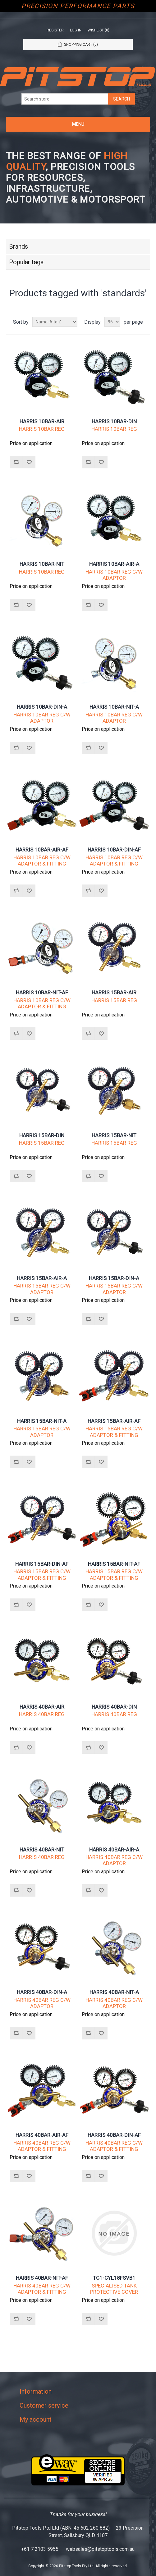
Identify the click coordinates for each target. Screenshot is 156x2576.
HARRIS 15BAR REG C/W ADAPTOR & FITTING (114, 1431)
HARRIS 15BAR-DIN (41, 1135)
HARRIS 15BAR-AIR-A (42, 1278)
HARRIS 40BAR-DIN (114, 1707)
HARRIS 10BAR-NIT (42, 564)
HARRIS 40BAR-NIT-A (114, 1992)
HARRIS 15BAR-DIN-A (114, 1278)
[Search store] (64, 99)
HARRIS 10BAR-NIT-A (114, 707)
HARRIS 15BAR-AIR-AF (114, 1421)
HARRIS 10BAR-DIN (114, 421)
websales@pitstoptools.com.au (100, 2549)
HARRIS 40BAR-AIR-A (114, 1849)
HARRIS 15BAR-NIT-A (42, 1421)
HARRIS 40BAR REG (42, 1714)
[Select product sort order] (54, 322)
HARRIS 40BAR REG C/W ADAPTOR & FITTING (42, 2146)
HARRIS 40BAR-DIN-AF (114, 2135)
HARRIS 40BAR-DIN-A (42, 1992)
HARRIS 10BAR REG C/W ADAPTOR (114, 575)
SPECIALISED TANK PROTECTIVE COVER (114, 2289)
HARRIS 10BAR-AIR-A (114, 564)
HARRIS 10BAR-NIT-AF (42, 992)
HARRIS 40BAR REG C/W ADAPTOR (114, 1860)
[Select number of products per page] (112, 322)
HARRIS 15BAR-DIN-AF (41, 1564)
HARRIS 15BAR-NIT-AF (114, 1564)
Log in (75, 30)
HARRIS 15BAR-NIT (114, 1135)
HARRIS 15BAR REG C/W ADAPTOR (42, 1289)
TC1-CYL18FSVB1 (114, 2278)
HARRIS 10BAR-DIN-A (42, 707)
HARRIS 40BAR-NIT (42, 1849)
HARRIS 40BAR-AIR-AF (42, 2135)
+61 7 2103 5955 (39, 2549)
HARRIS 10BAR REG (42, 429)
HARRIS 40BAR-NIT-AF (42, 2278)
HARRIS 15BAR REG (114, 1000)
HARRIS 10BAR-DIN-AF (114, 850)
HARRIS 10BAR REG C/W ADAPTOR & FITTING (42, 860)
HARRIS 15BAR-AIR (114, 992)
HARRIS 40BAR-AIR (42, 1707)
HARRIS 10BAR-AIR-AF (42, 850)
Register (55, 30)
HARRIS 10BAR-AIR (42, 421)
